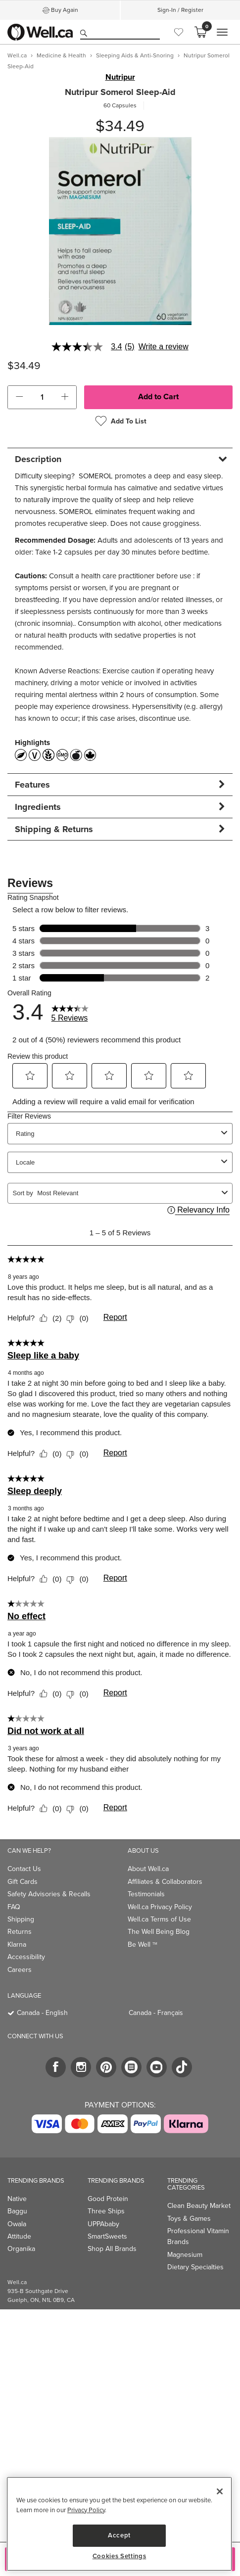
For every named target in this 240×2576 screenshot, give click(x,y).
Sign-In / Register (180, 10)
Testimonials (146, 1894)
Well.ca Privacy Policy (160, 1907)
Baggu (17, 2211)
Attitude (19, 2236)
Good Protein (108, 2199)
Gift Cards (22, 1881)
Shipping (20, 1919)
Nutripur (120, 77)
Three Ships (106, 2211)
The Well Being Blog (159, 1931)
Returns (19, 1931)
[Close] (220, 2491)
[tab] (120, 459)
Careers (19, 1970)
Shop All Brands (112, 2249)
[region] (119, 2524)
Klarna (16, 1944)
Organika (21, 2249)
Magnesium (184, 2254)
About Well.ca (148, 1869)
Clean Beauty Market (199, 2206)
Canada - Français (156, 2013)
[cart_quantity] (42, 397)
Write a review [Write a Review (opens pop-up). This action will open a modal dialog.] (164, 347)
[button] (19, 397)
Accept (119, 2535)
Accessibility (26, 1957)
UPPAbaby (103, 2224)
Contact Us (24, 1869)
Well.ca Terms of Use (159, 1919)
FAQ (13, 1907)
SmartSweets (107, 2236)
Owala (16, 2224)
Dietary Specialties (195, 2267)
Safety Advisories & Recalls (49, 1894)
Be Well (142, 1944)
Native (17, 2199)
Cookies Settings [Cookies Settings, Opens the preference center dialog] (119, 2556)
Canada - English (42, 2013)
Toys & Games (189, 2218)
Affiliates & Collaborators (165, 1881)
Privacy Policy (86, 2510)
